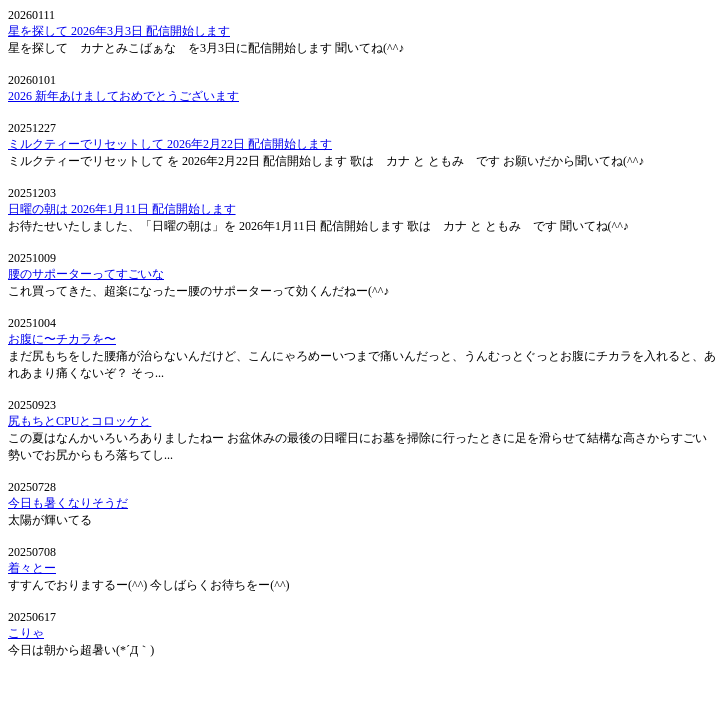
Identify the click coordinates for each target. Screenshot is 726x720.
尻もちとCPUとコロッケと (79, 421)
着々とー (32, 568)
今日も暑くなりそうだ (68, 503)
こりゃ (26, 633)
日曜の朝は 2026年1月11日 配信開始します (122, 209)
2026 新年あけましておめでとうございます (123, 96)
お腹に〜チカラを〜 (62, 339)
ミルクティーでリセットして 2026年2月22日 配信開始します (170, 144)
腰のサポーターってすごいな (86, 274)
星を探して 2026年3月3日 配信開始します (119, 31)
